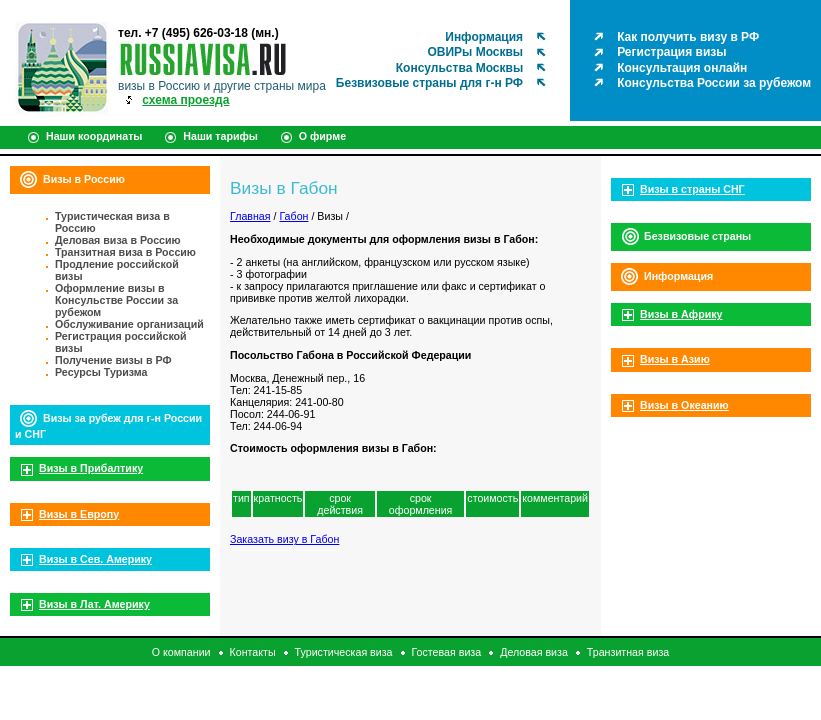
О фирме (322, 136)
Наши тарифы (220, 136)
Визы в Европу (79, 514)
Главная (250, 216)
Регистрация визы (671, 52)
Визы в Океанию (684, 405)
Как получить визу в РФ (688, 37)
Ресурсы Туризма (101, 372)
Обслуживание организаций (129, 324)
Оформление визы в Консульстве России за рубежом (116, 300)
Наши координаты (94, 136)
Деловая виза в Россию (118, 240)
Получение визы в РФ (113, 360)
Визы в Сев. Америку (95, 559)
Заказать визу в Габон (284, 539)
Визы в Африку (681, 314)
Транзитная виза (628, 652)
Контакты (253, 652)
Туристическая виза (344, 652)
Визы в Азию (675, 359)
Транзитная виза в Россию (125, 252)
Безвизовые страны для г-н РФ (429, 83)
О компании (181, 652)
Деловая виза (534, 652)
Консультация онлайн (682, 68)
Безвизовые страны (697, 236)
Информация (484, 37)
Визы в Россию (84, 179)
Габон (293, 216)
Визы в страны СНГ (692, 189)
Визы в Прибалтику (91, 468)
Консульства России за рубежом (714, 83)
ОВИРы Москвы (475, 52)
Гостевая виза (447, 652)
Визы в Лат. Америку (94, 604)
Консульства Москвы (459, 68)
